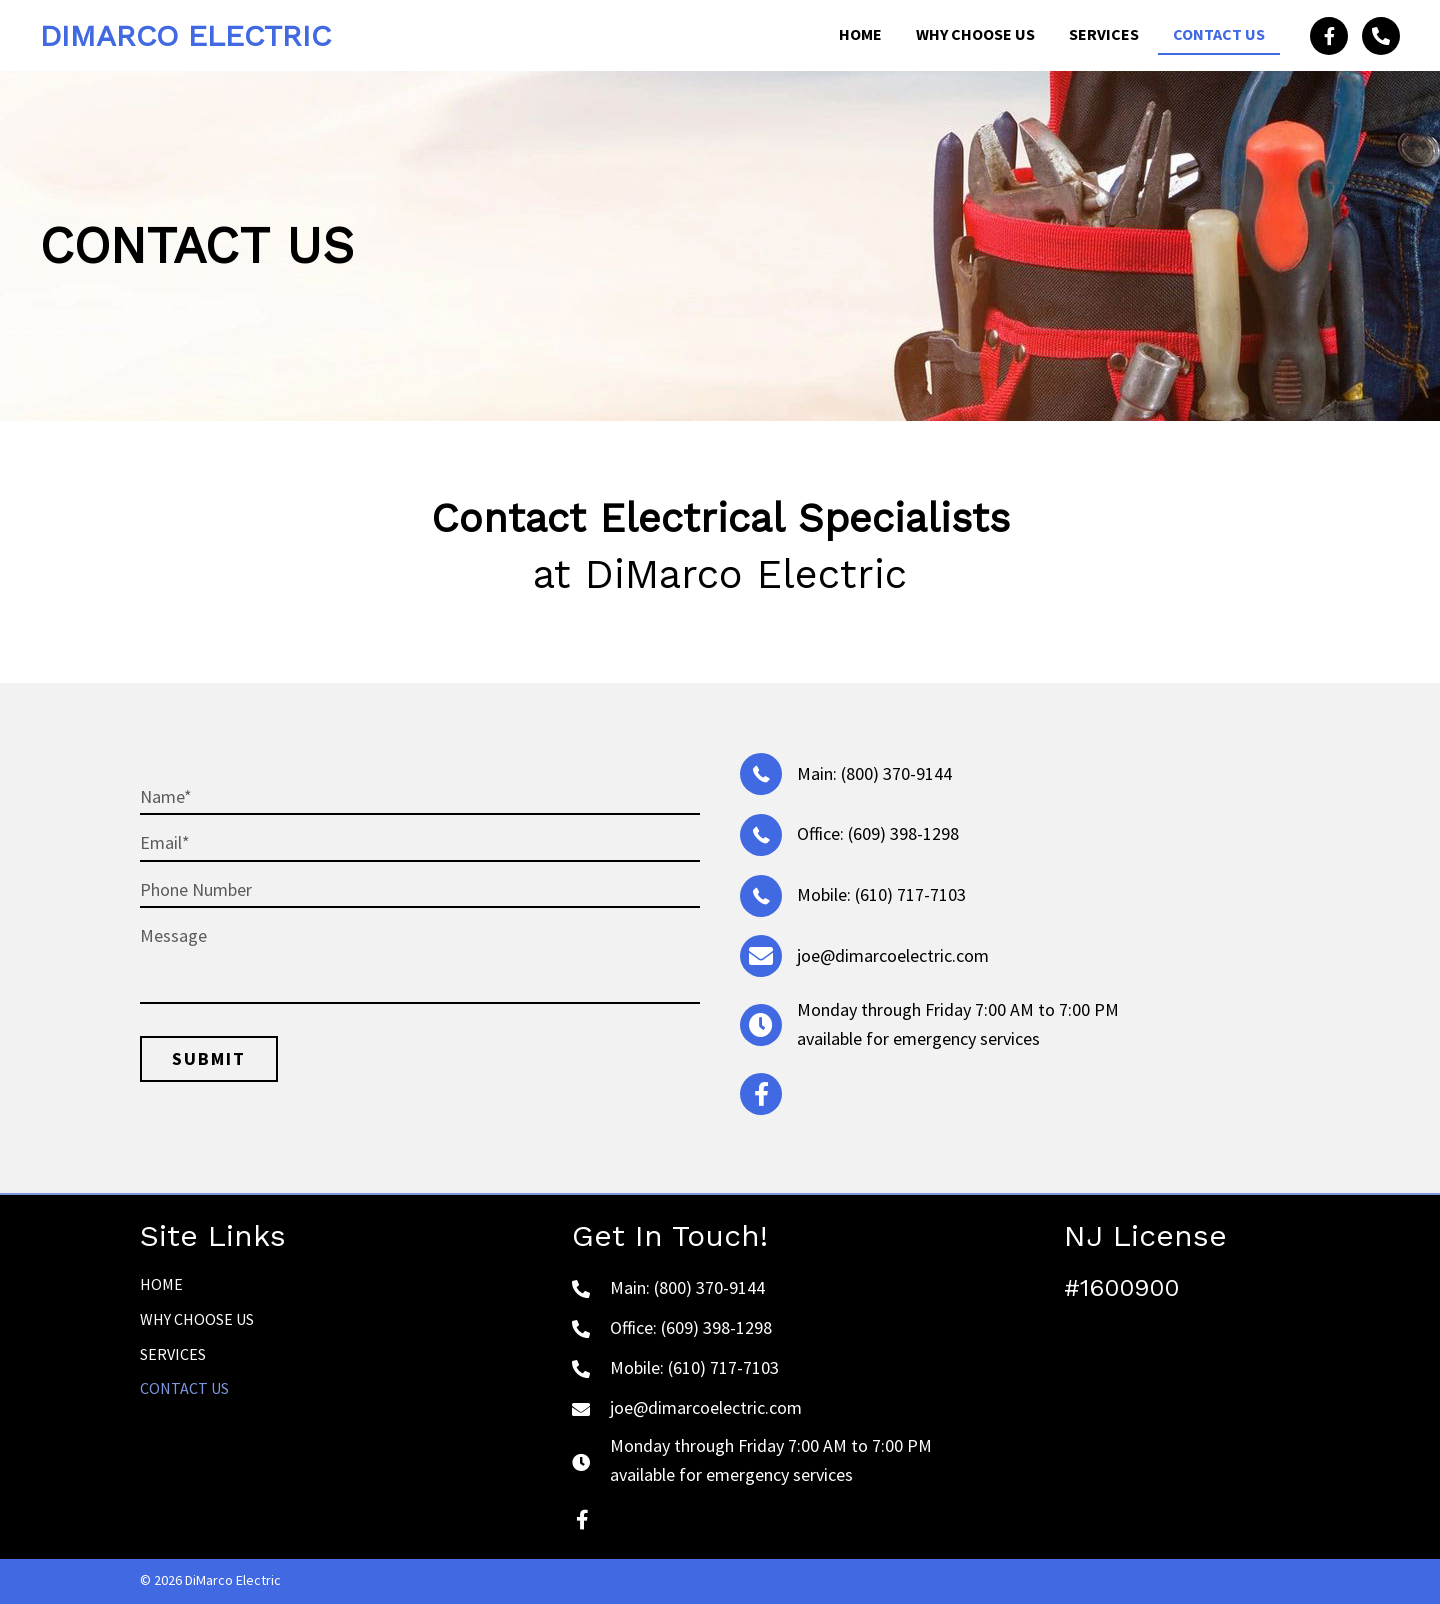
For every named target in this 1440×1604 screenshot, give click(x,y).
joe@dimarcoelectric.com (893, 955)
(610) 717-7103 (910, 894)
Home (161, 1284)
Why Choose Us (197, 1319)
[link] (860, 36)
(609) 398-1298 (903, 833)
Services (173, 1354)
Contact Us (184, 1388)
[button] (1329, 36)
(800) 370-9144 (896, 773)
